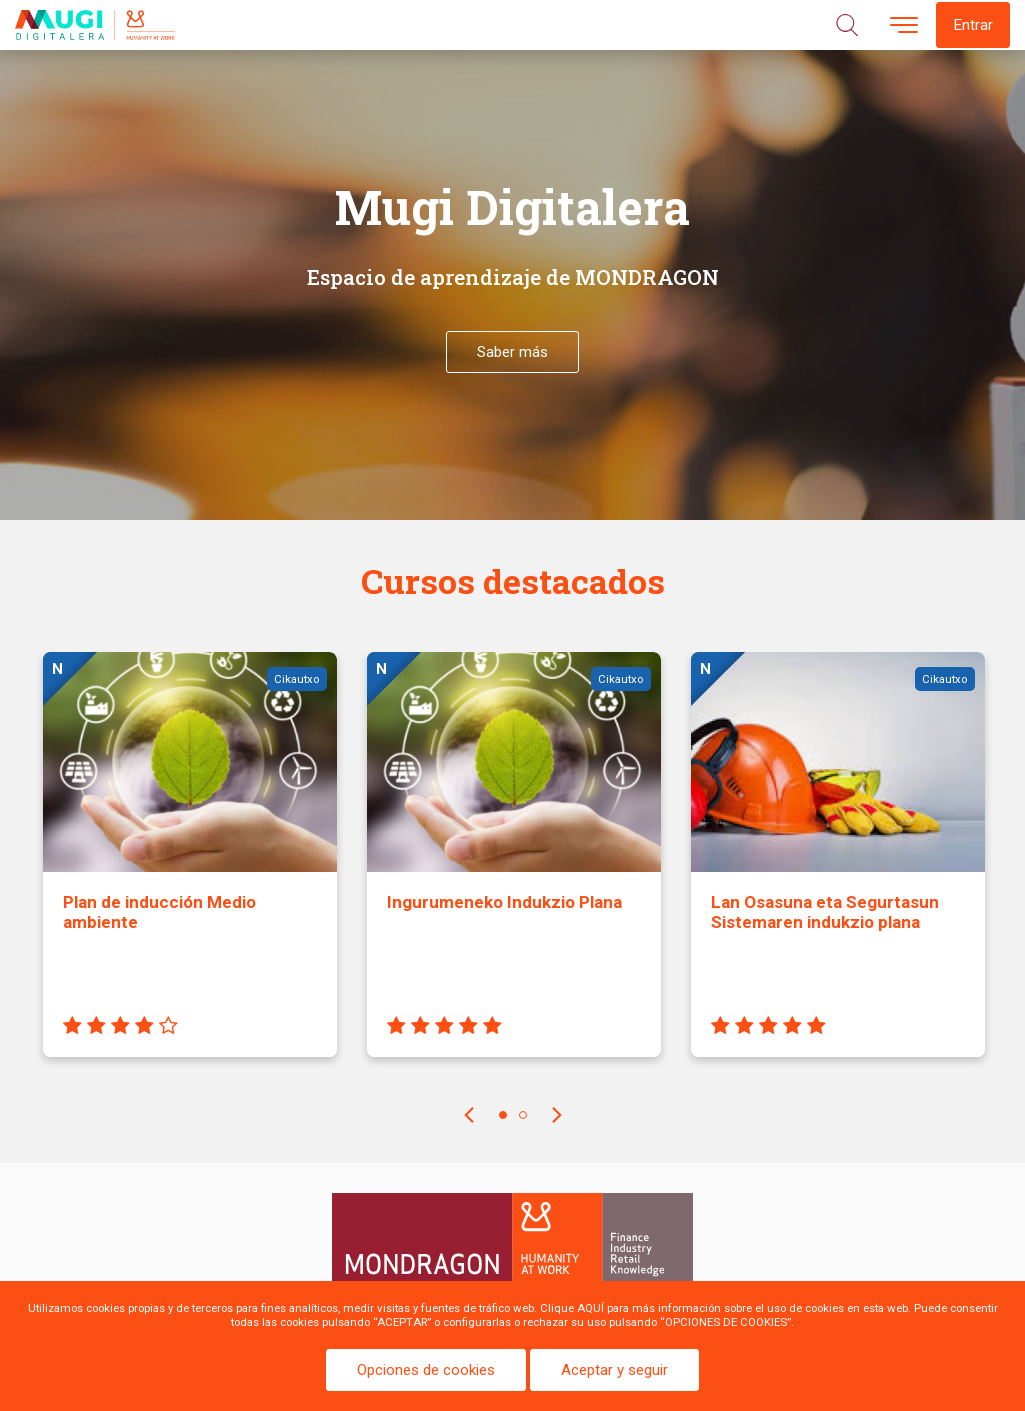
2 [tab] (523, 1115)
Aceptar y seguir (614, 1370)
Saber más (512, 352)
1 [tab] (503, 1115)
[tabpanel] (190, 869)
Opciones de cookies (426, 1370)
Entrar (973, 25)
